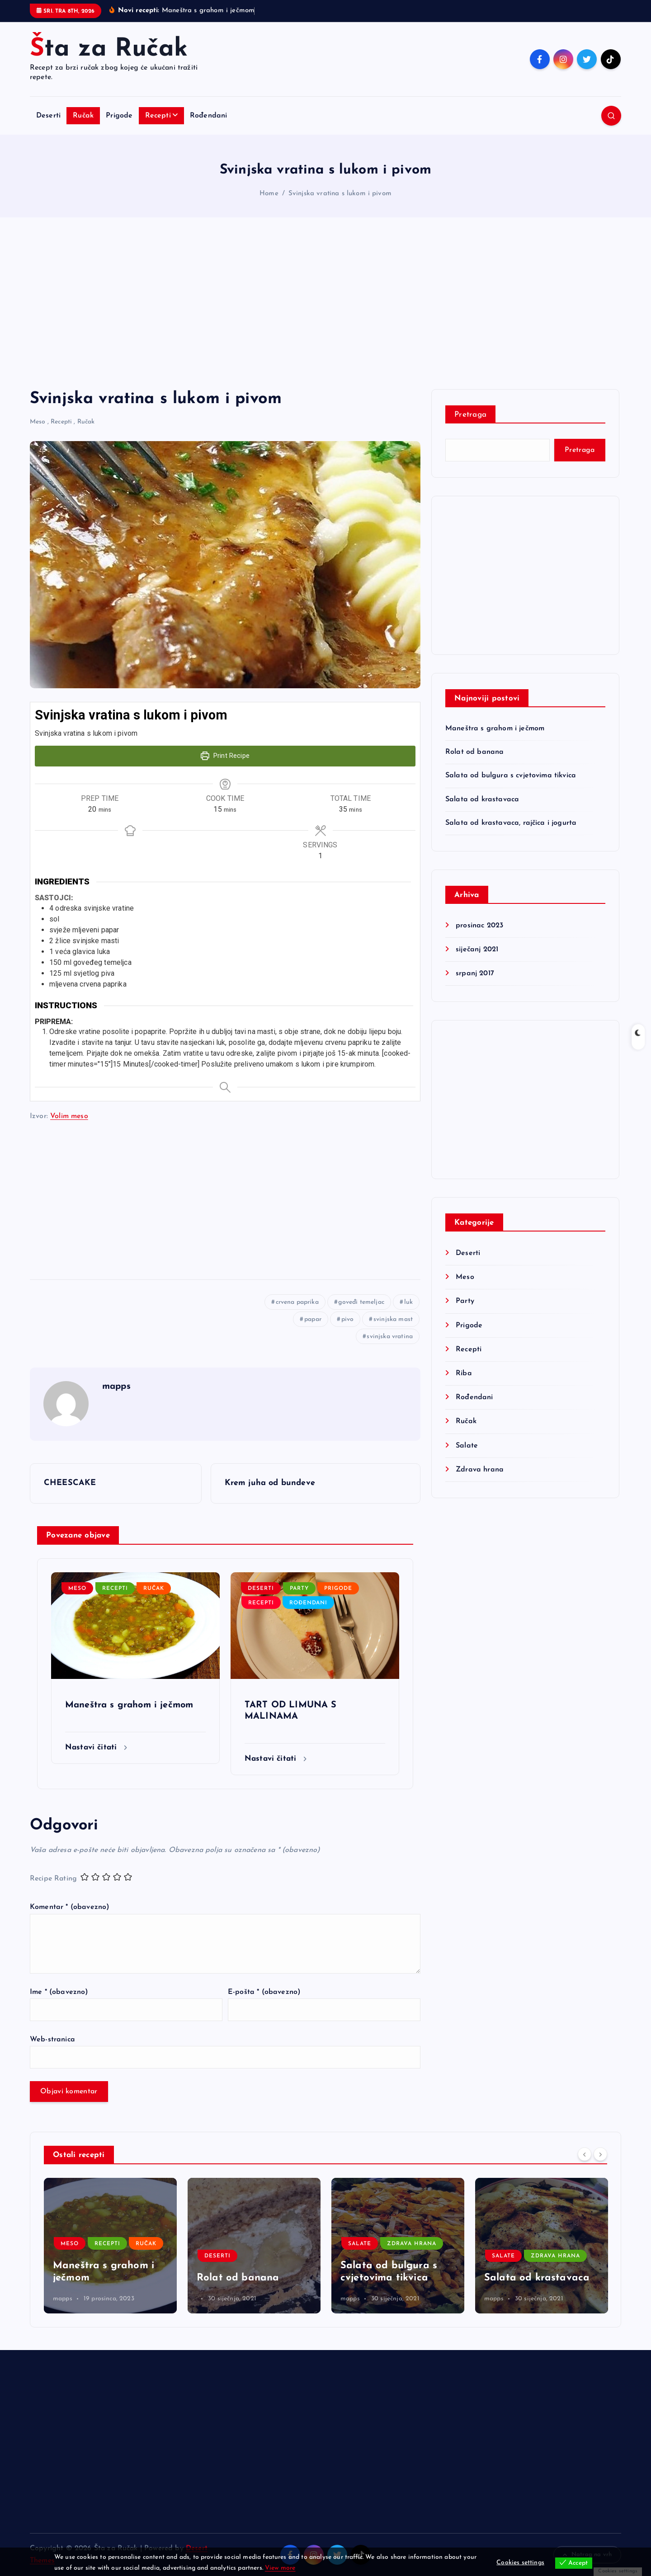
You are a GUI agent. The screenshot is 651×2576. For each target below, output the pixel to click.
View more (280, 2568)
